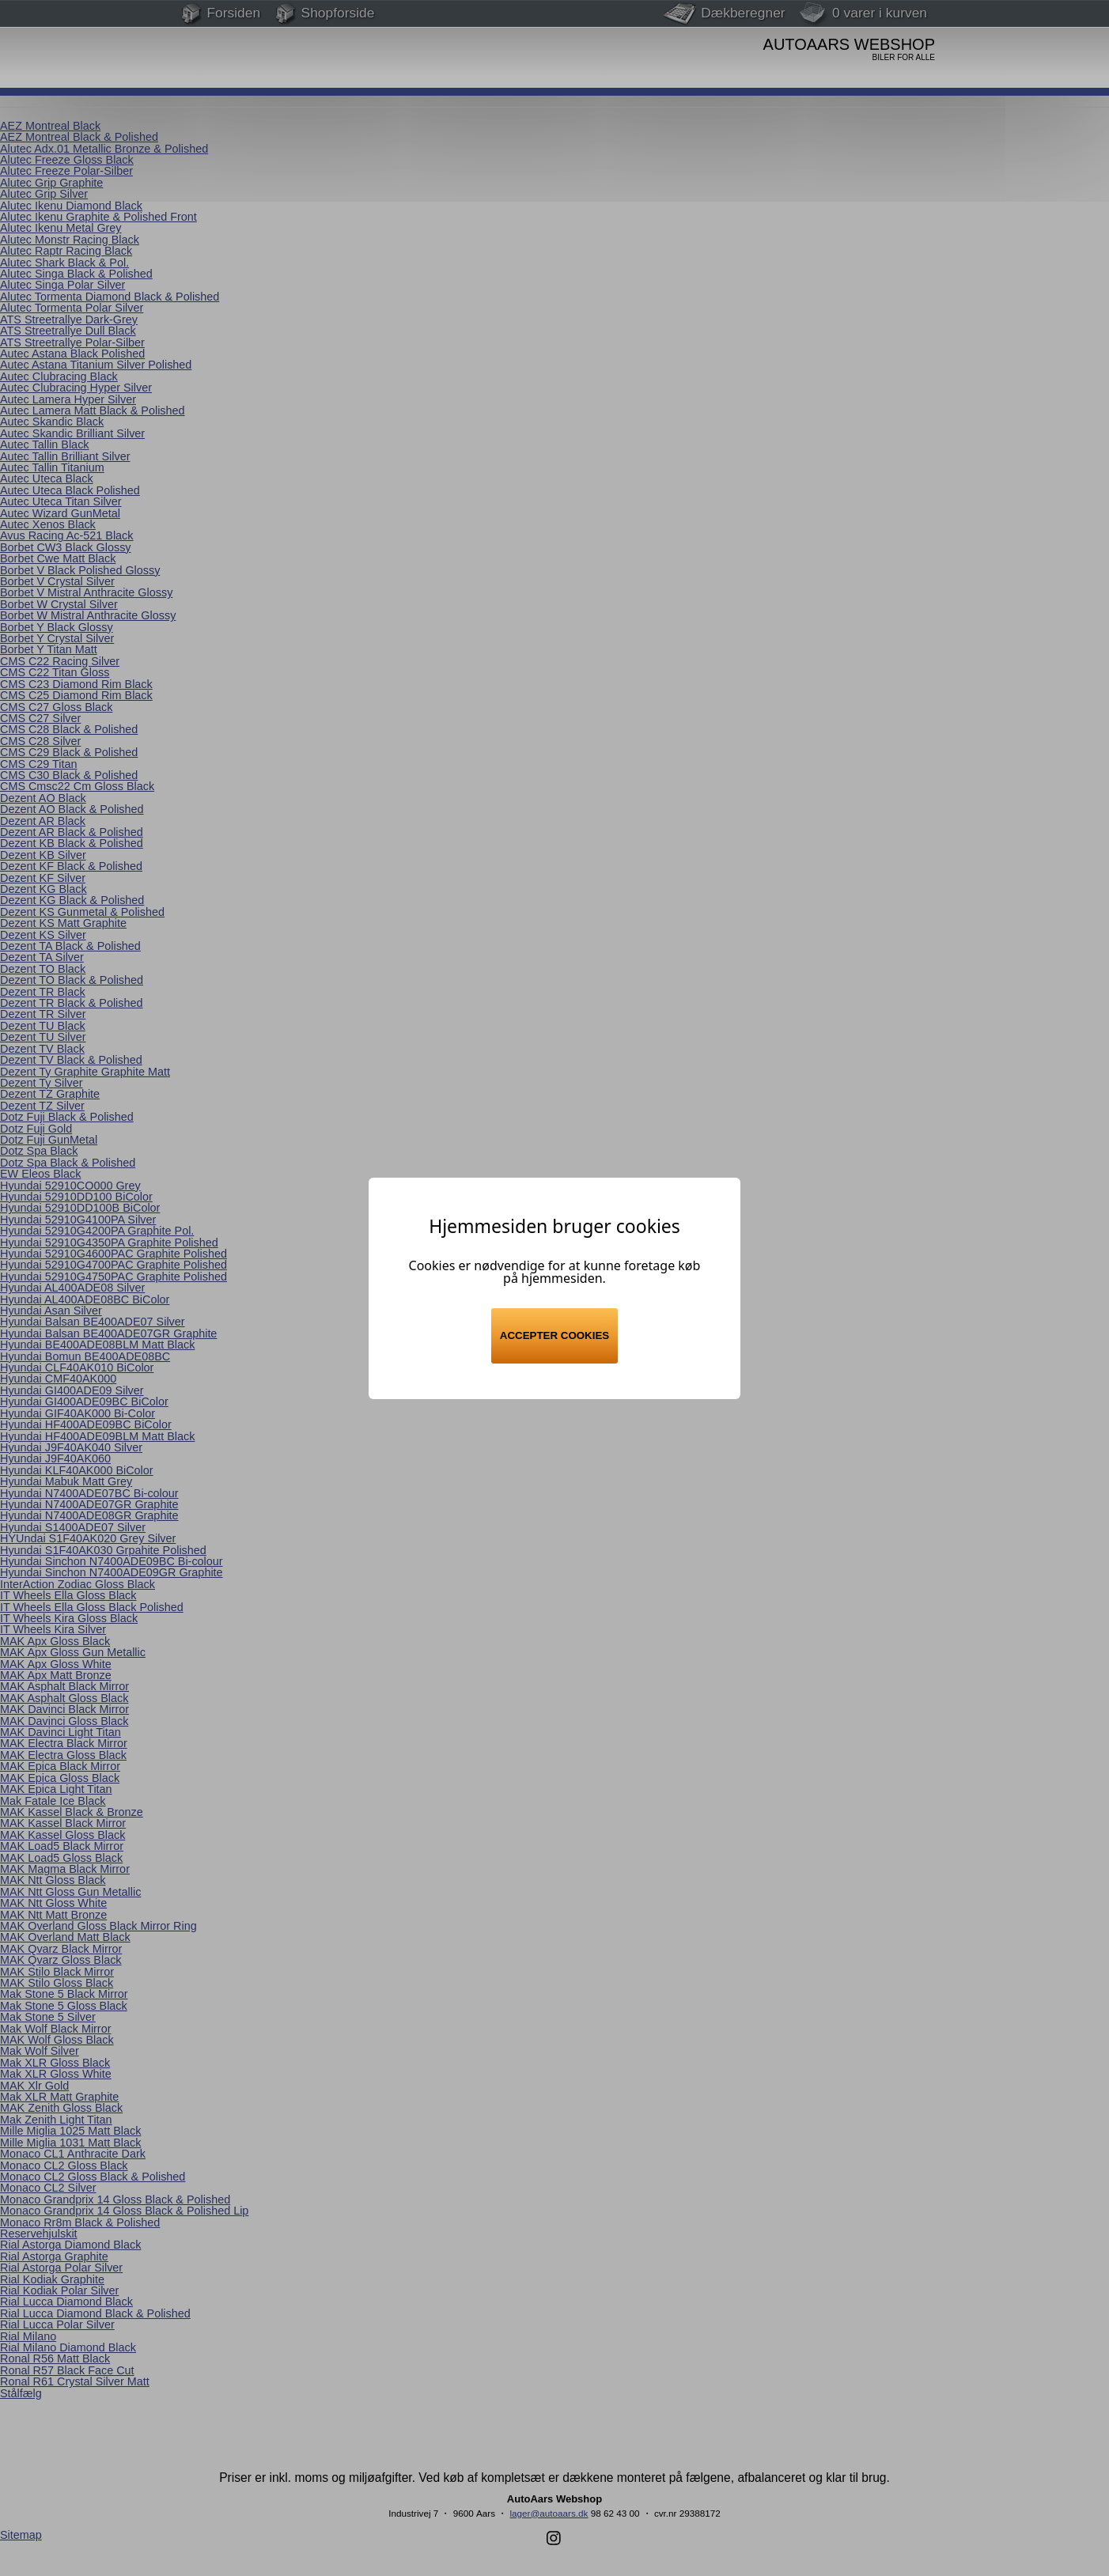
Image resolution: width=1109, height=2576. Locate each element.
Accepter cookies (554, 1335)
